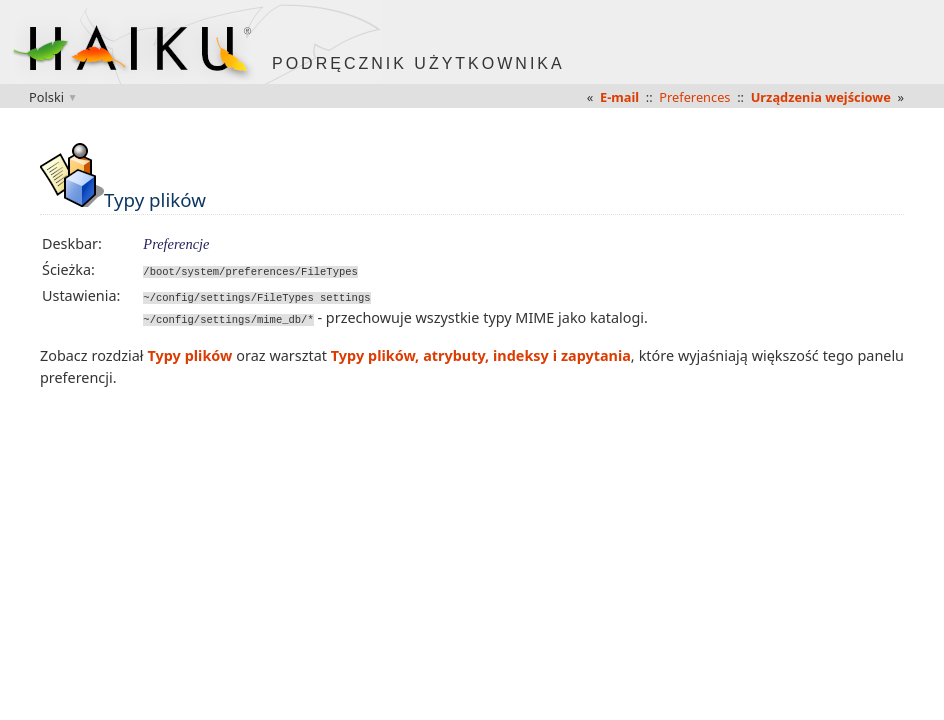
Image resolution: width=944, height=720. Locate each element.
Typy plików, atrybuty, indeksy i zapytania (481, 354)
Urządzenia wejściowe (821, 97)
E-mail (619, 97)
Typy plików (190, 354)
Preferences (694, 97)
